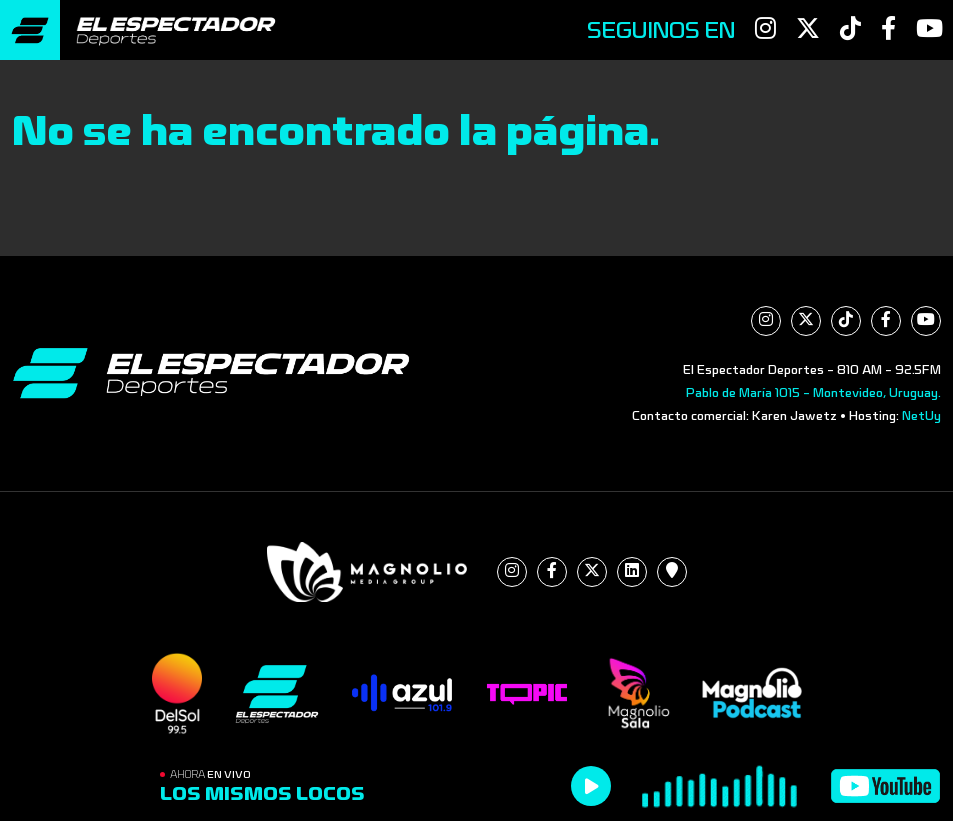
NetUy (921, 416)
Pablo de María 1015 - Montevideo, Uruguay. (813, 393)
